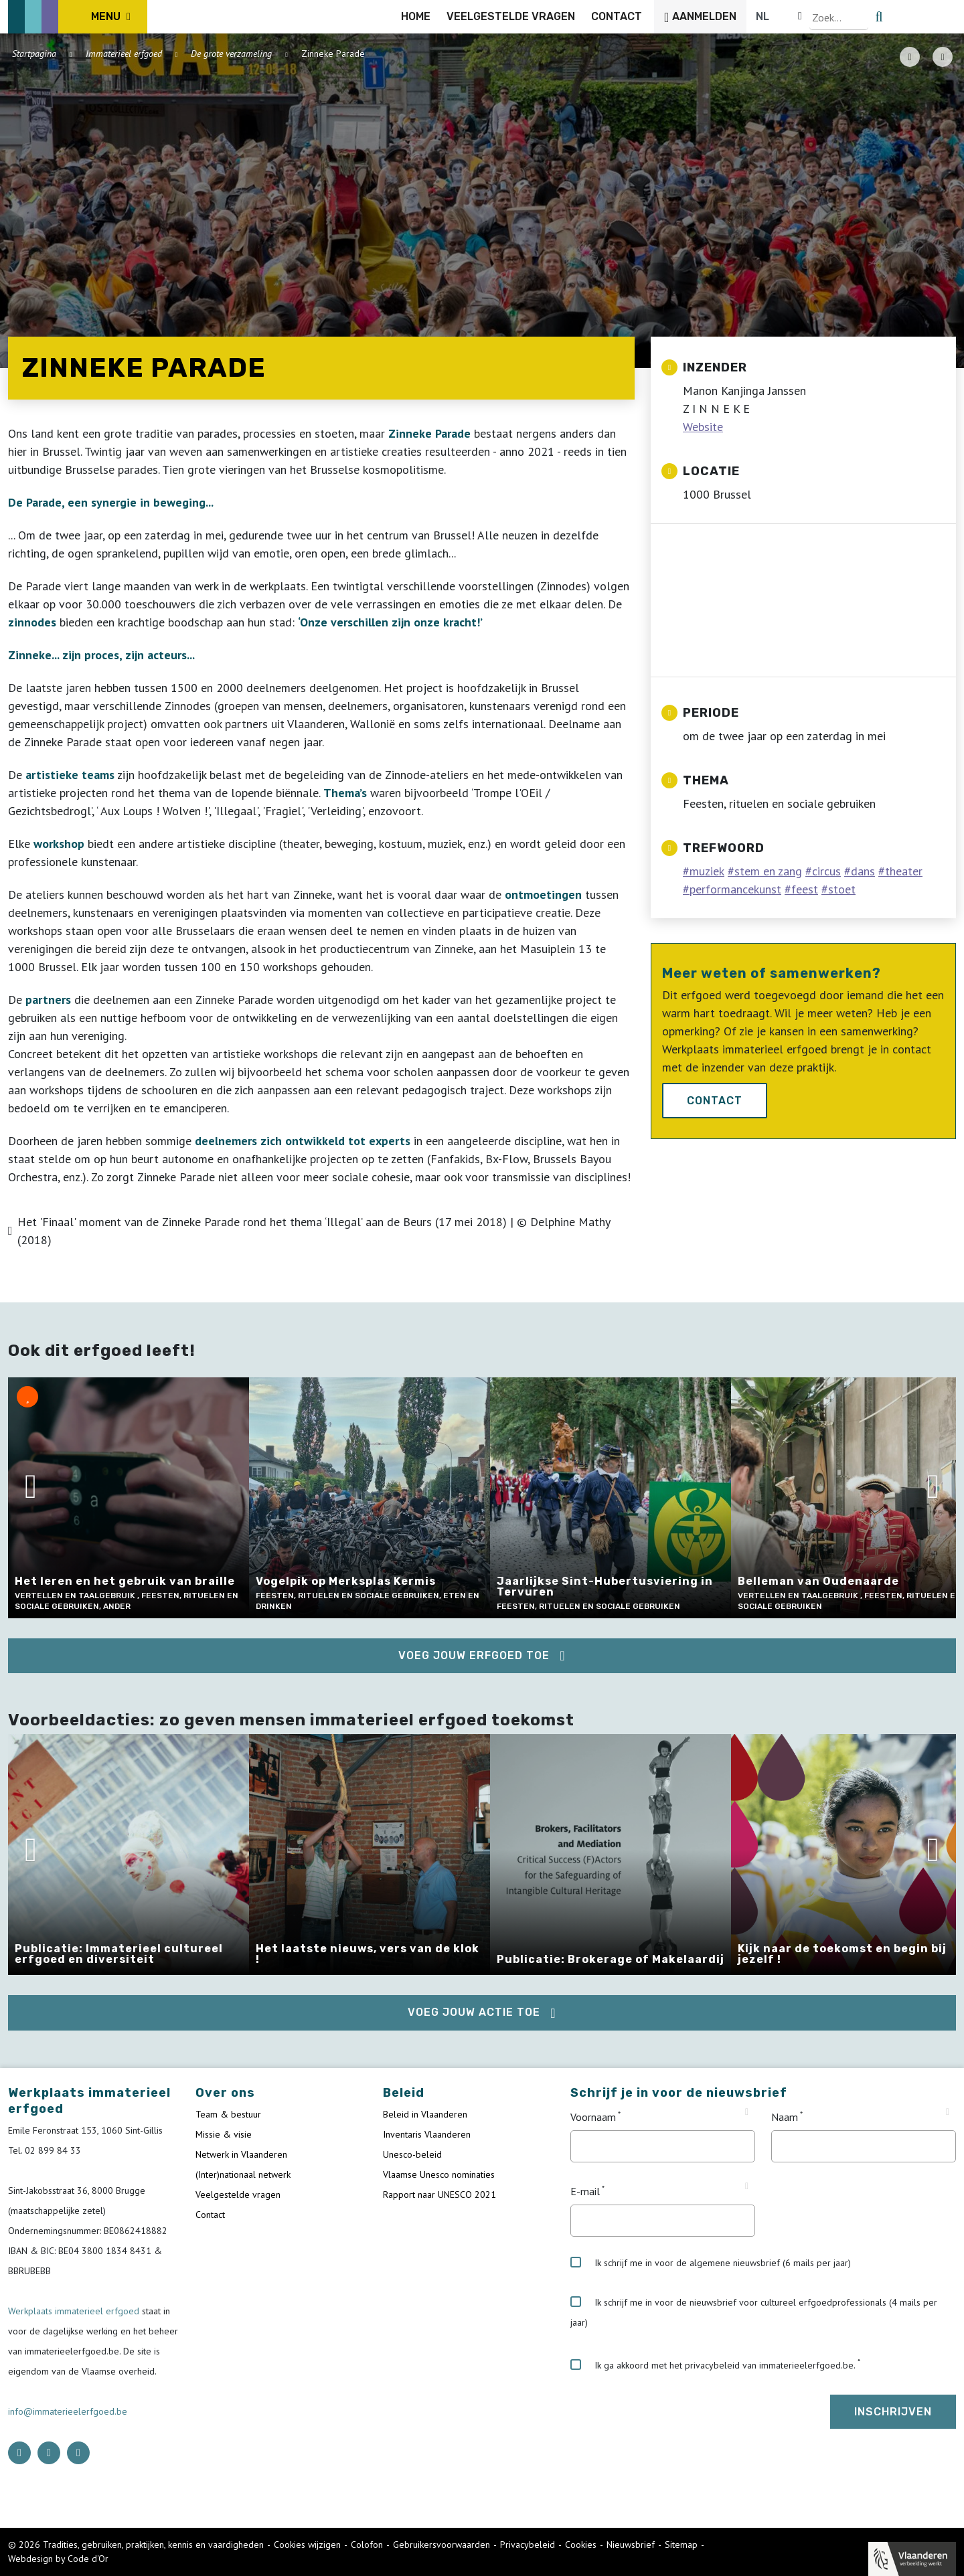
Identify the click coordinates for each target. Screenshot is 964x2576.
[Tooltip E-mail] (746, 2186)
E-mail (585, 2191)
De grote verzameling (231, 54)
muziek (707, 871)
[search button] (948, 17)
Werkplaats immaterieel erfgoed (75, 2311)
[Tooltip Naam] (947, 2112)
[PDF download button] (910, 57)
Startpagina (34, 54)
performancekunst (735, 889)
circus (826, 871)
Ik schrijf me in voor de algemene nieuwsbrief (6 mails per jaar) (710, 2263)
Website (703, 426)
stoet (842, 889)
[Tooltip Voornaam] (746, 2112)
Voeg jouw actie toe (474, 2012)
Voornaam (593, 2117)
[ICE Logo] (77, 16)
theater (903, 871)
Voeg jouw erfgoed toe (474, 1655)
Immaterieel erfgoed (124, 54)
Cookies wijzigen (307, 2545)
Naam (784, 2117)
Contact (714, 1100)
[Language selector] (910, 16)
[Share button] (943, 57)
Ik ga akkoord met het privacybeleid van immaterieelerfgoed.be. (713, 2365)
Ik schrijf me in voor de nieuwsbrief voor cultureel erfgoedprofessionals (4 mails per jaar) (753, 2312)
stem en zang (768, 871)
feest (804, 889)
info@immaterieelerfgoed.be (67, 2411)
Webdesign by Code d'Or (58, 2559)
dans (863, 871)
